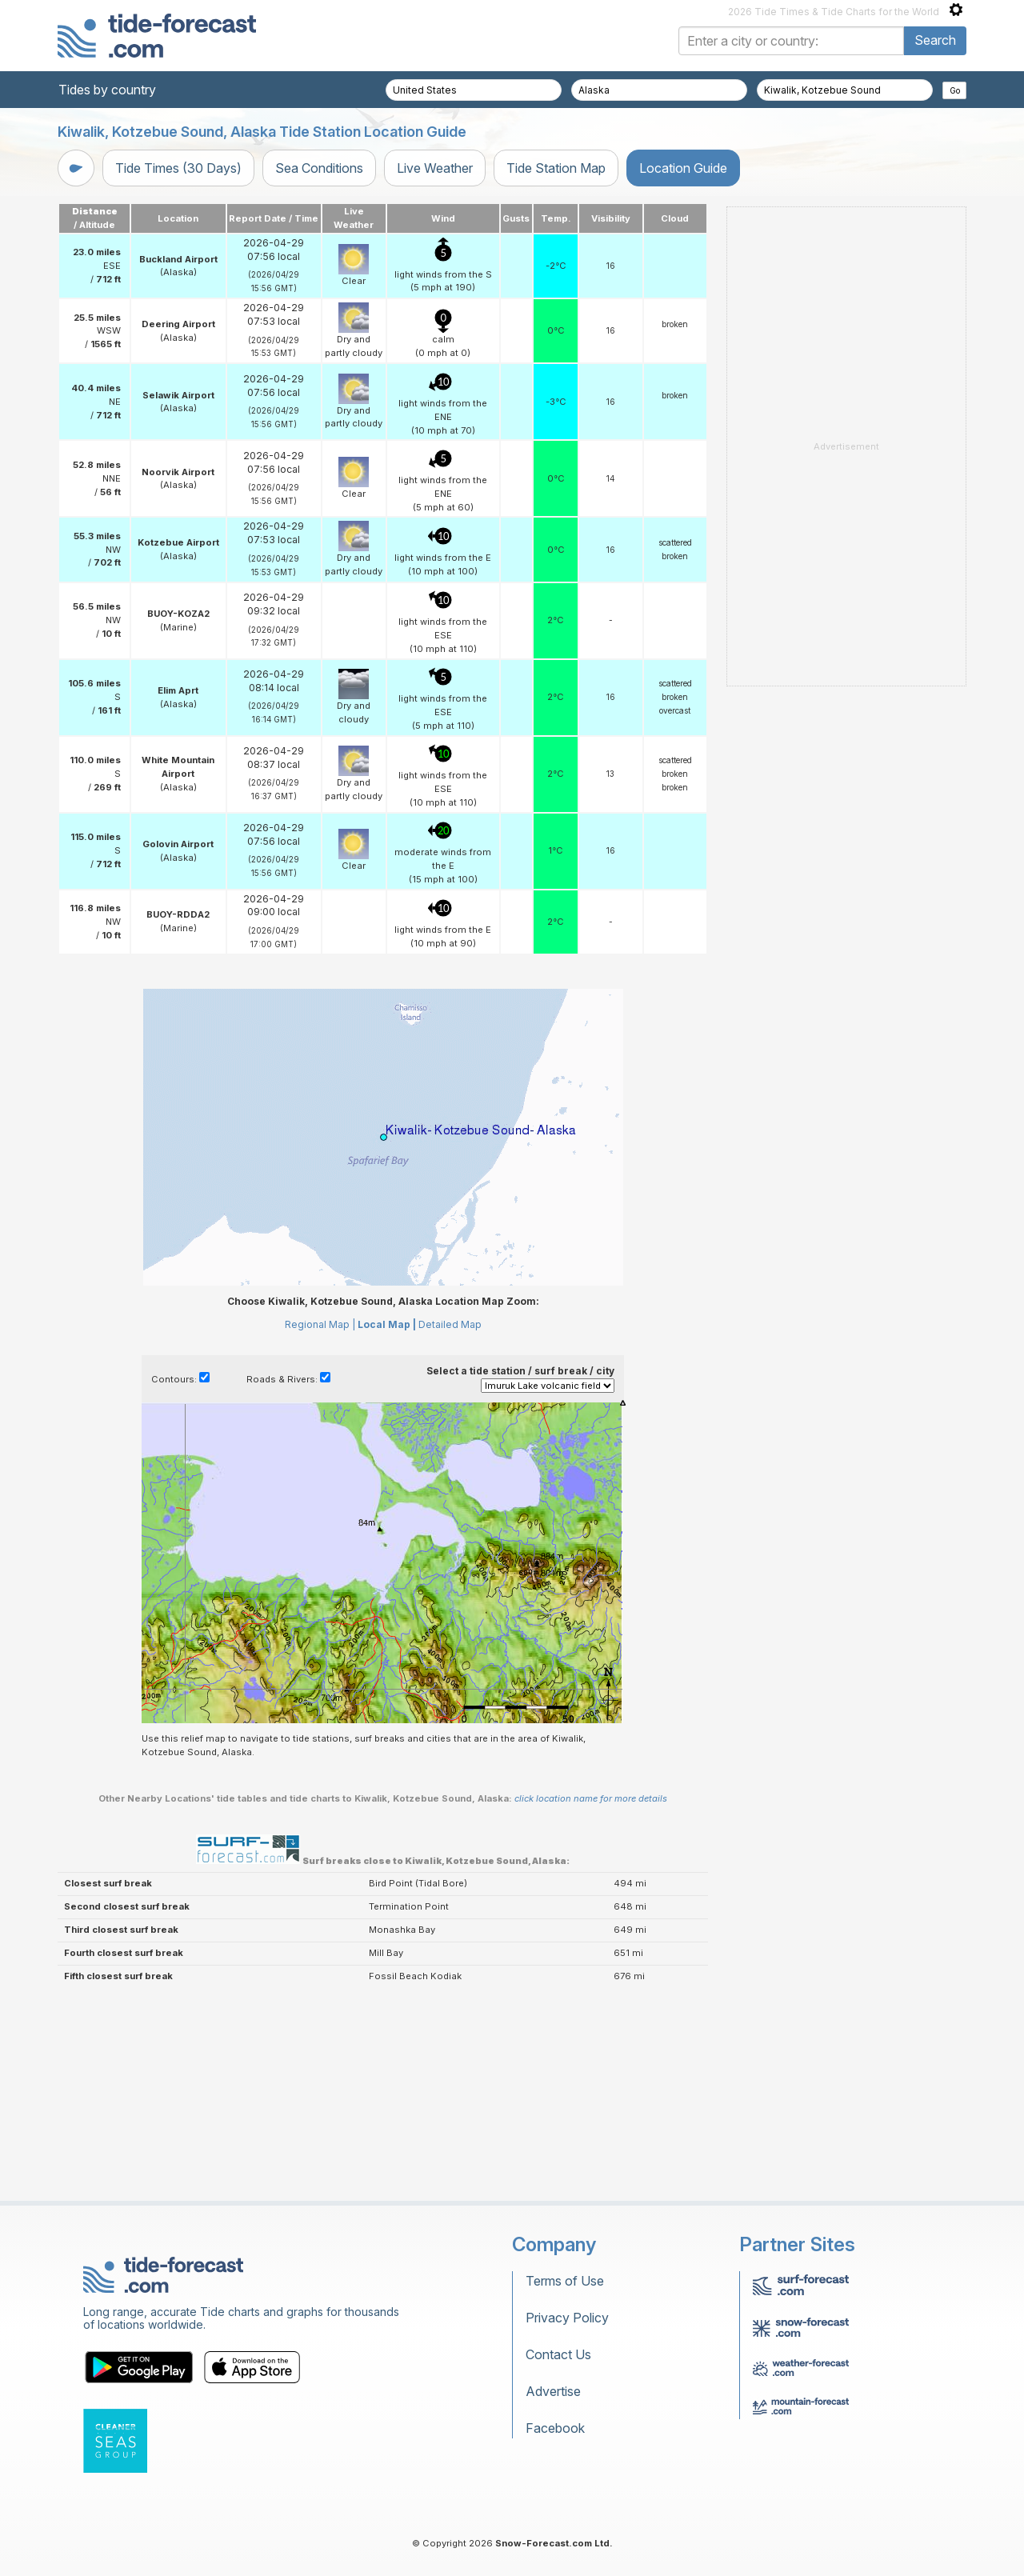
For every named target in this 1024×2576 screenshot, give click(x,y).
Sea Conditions (319, 168)
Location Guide (683, 168)
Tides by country (107, 90)
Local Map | (387, 1324)
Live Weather (435, 168)
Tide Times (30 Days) (178, 168)
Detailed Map (450, 1324)
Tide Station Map (556, 168)
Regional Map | (320, 1324)
